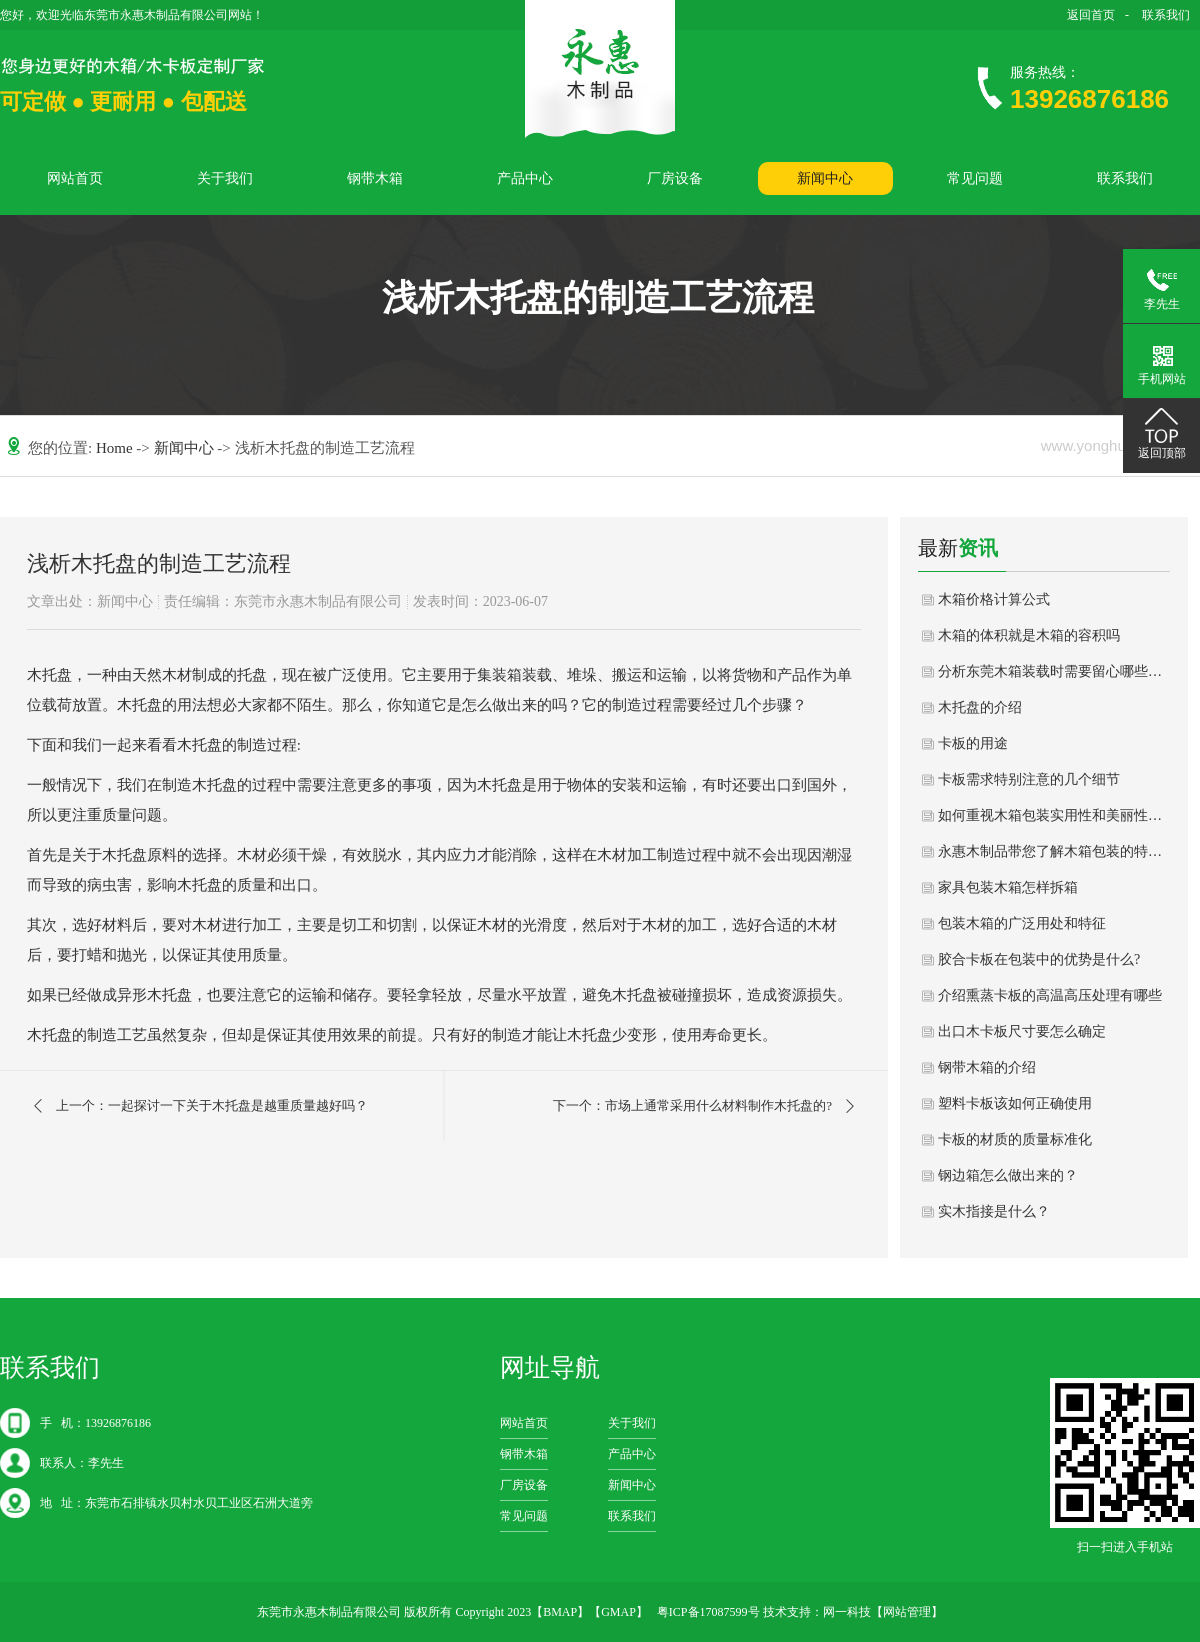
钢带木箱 (375, 178)
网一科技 (847, 1612)
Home (116, 448)
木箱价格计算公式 (994, 599)
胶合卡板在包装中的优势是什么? (1039, 959)
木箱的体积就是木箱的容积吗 (1029, 635)
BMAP (560, 1612)
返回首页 (1091, 15)
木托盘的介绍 (980, 707)
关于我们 (225, 178)
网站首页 (75, 178)
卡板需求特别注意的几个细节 (1029, 779)
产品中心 (525, 178)
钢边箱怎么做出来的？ (1008, 1175)
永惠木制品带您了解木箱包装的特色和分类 (1054, 851)
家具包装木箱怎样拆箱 (1008, 887)
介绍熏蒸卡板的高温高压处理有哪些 (1050, 995)
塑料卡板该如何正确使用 (1015, 1103)
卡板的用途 (973, 743)
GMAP (618, 1612)
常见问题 (975, 178)
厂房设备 (675, 178)
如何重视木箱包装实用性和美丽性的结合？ (1054, 815)
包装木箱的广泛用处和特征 (1022, 923)
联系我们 (1166, 15)
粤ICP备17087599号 (708, 1612)
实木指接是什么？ (994, 1211)
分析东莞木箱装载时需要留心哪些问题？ (1054, 671)
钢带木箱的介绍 (987, 1067)
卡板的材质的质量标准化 (1015, 1139)
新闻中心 (825, 178)
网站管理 (907, 1612)
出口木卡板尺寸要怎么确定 (1022, 1031)
